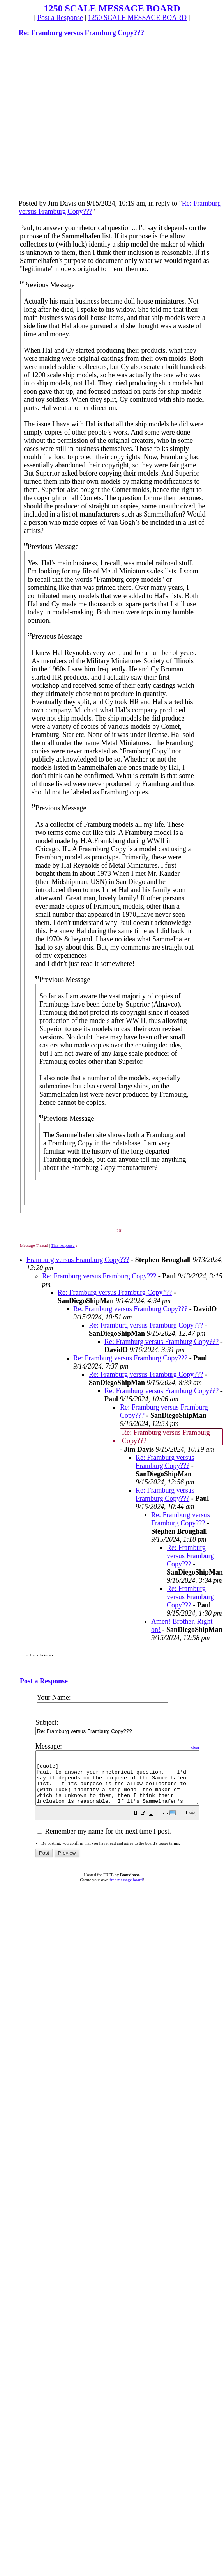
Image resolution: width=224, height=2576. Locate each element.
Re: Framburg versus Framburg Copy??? (99, 1276)
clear (215, 1747)
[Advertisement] (73, 117)
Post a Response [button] (60, 17)
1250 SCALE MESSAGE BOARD (137, 17)
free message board (126, 1890)
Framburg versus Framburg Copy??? (77, 1260)
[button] (155, 1824)
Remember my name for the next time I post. (104, 1842)
